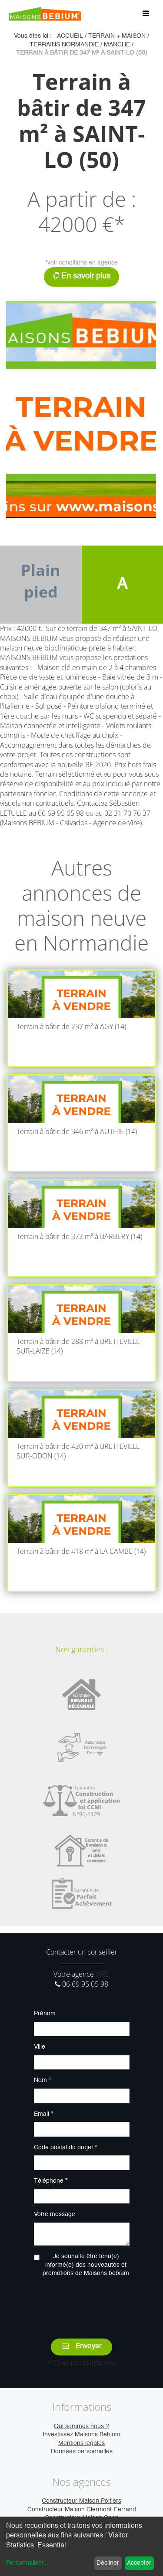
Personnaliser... (27, 2563)
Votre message (54, 2214)
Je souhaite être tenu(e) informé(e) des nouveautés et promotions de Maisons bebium (86, 2264)
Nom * (42, 2080)
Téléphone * (50, 2181)
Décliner (107, 2563)
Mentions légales (81, 2443)
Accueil (70, 36)
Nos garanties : (81, 1649)
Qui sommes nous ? (81, 2426)
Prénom (45, 2013)
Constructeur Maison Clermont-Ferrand (81, 2510)
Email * (43, 2114)
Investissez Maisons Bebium (81, 2435)
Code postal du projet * (65, 2147)
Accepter (139, 2563)
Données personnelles (82, 2452)
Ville (39, 2047)
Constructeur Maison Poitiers (81, 2501)
